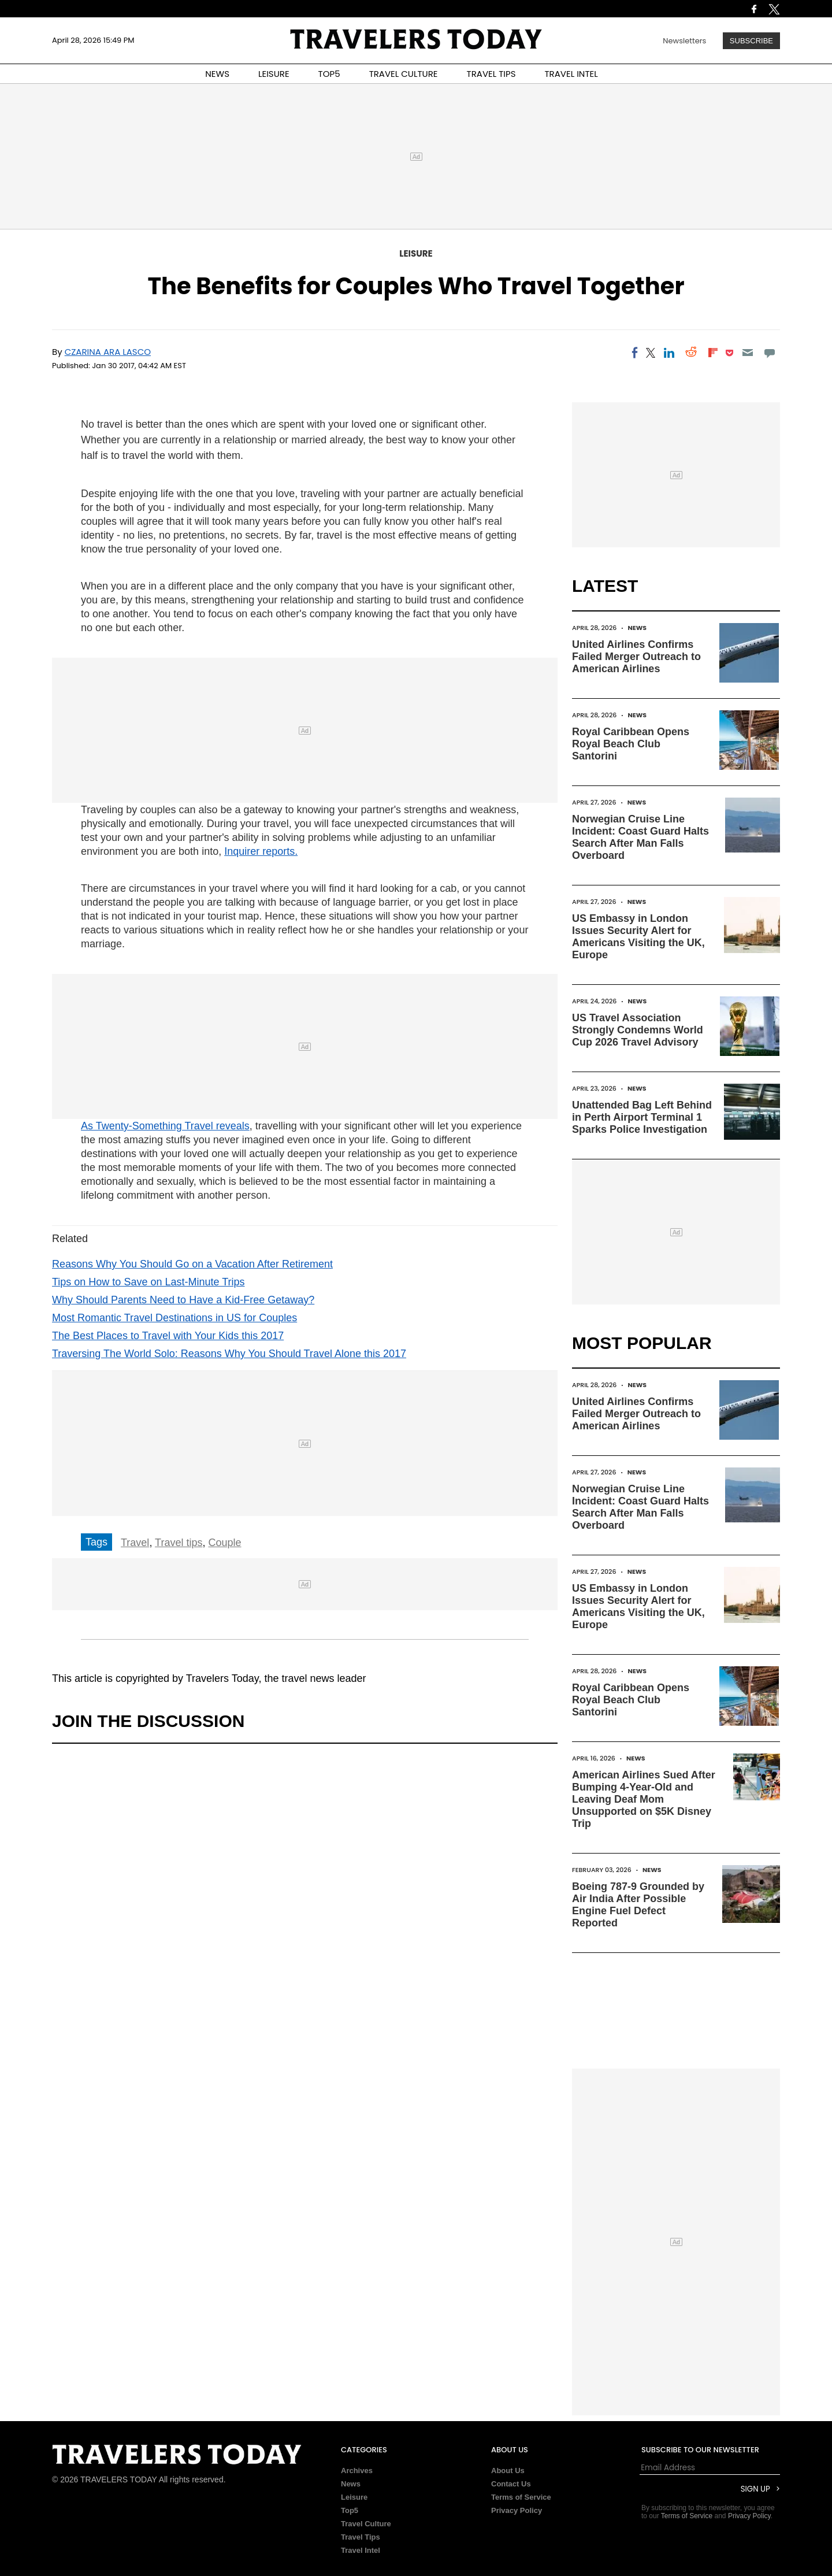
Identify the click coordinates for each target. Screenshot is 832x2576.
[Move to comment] (770, 352)
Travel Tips (360, 2537)
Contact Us (511, 2483)
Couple (224, 1542)
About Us (508, 2470)
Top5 (349, 2510)
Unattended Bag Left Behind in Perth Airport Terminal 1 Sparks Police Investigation (642, 1117)
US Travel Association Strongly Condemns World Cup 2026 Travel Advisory (637, 1030)
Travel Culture (366, 2523)
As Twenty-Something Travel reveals (165, 1126)
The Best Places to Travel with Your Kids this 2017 (168, 1335)
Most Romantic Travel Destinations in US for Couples (174, 1318)
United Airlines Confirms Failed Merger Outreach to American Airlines (636, 656)
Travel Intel (360, 2550)
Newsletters (684, 40)
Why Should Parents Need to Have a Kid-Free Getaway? (183, 1300)
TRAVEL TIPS (491, 74)
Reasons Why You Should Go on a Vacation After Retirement (192, 1264)
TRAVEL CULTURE (403, 74)
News (637, 627)
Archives (357, 2470)
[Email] (747, 352)
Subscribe (751, 40)
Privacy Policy (516, 2510)
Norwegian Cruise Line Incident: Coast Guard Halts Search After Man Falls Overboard (640, 837)
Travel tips (178, 1542)
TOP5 (329, 74)
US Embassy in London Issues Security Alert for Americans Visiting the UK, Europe (638, 937)
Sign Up (755, 2489)
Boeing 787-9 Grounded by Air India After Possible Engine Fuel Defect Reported (638, 1905)
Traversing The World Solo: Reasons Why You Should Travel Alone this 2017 (229, 1353)
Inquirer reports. (261, 851)
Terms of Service (521, 2497)
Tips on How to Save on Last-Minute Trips (148, 1282)
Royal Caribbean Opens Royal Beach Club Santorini (630, 744)
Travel (135, 1542)
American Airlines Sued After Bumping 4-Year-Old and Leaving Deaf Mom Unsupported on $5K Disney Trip (643, 1799)
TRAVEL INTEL (571, 74)
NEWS (217, 74)
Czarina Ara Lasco (108, 352)
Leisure (415, 253)
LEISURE (273, 74)
